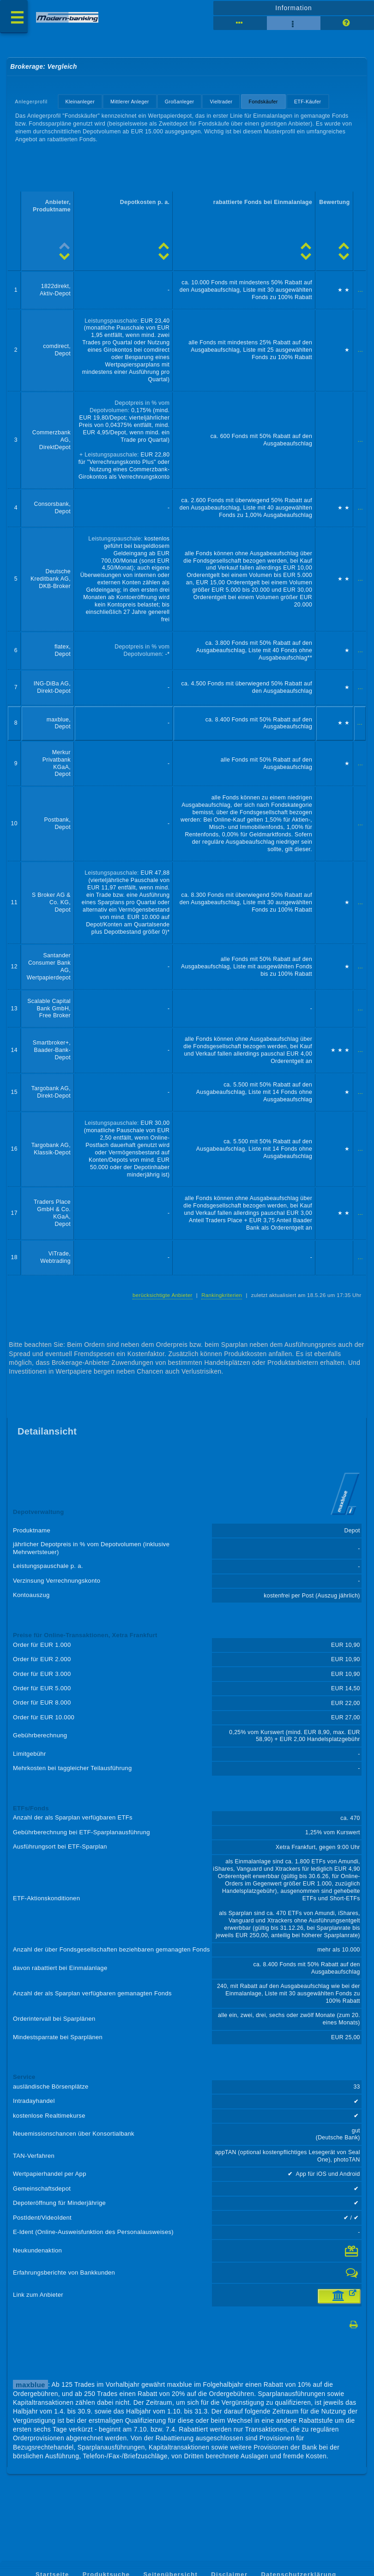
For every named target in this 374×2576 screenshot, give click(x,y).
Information (293, 8)
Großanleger (179, 101)
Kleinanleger (80, 101)
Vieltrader (221, 101)
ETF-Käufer (307, 101)
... (360, 290)
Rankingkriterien (221, 1295)
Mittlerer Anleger (129, 101)
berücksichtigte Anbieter (163, 1295)
